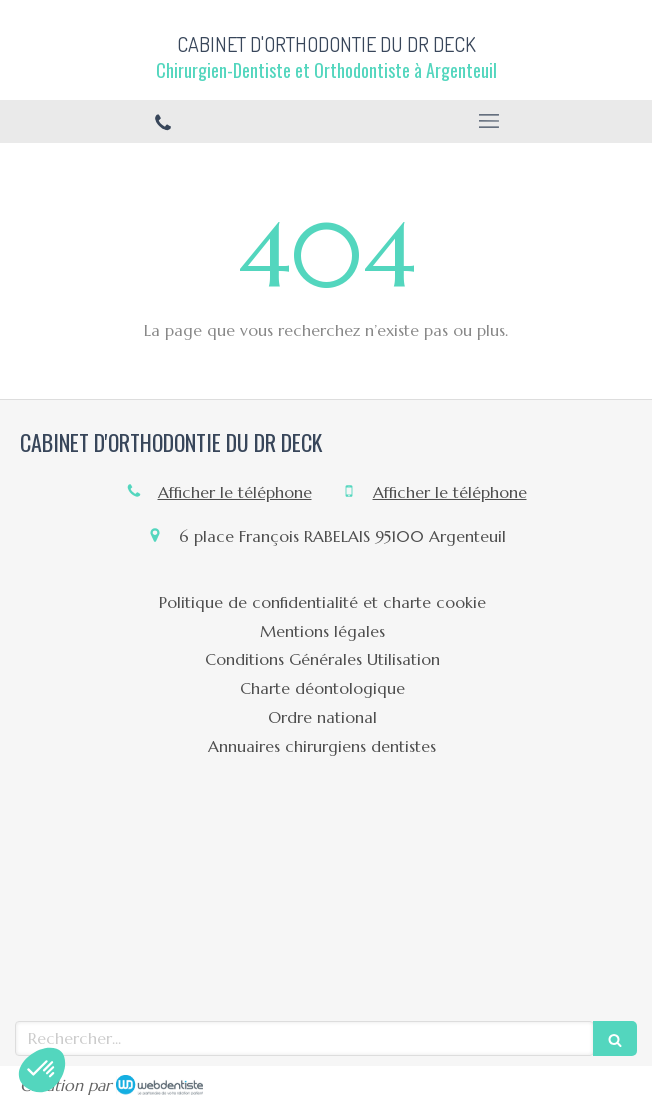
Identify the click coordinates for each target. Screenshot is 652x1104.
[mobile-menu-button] (489, 121)
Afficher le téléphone (235, 492)
